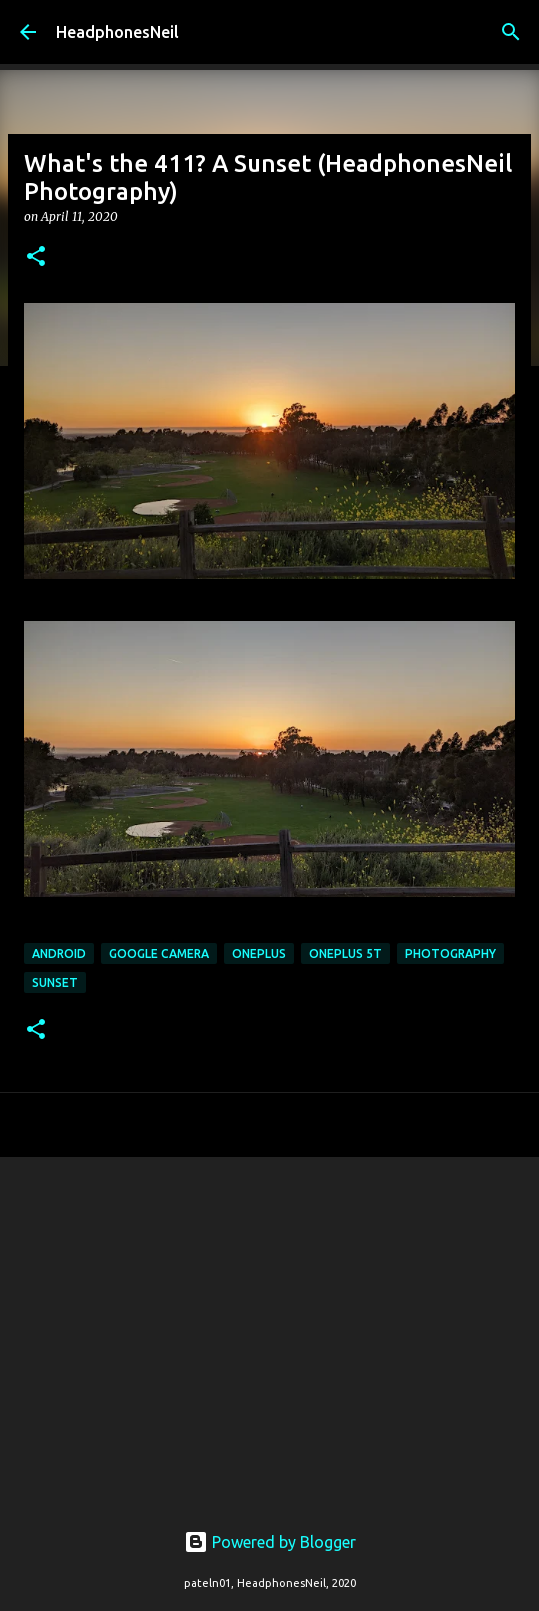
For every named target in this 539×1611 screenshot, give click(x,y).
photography (450, 953)
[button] (36, 257)
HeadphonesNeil (117, 32)
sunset (55, 982)
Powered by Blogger (270, 1542)
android (59, 953)
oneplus (259, 953)
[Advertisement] (269, 1327)
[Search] (511, 32)
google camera (159, 953)
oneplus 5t (345, 953)
